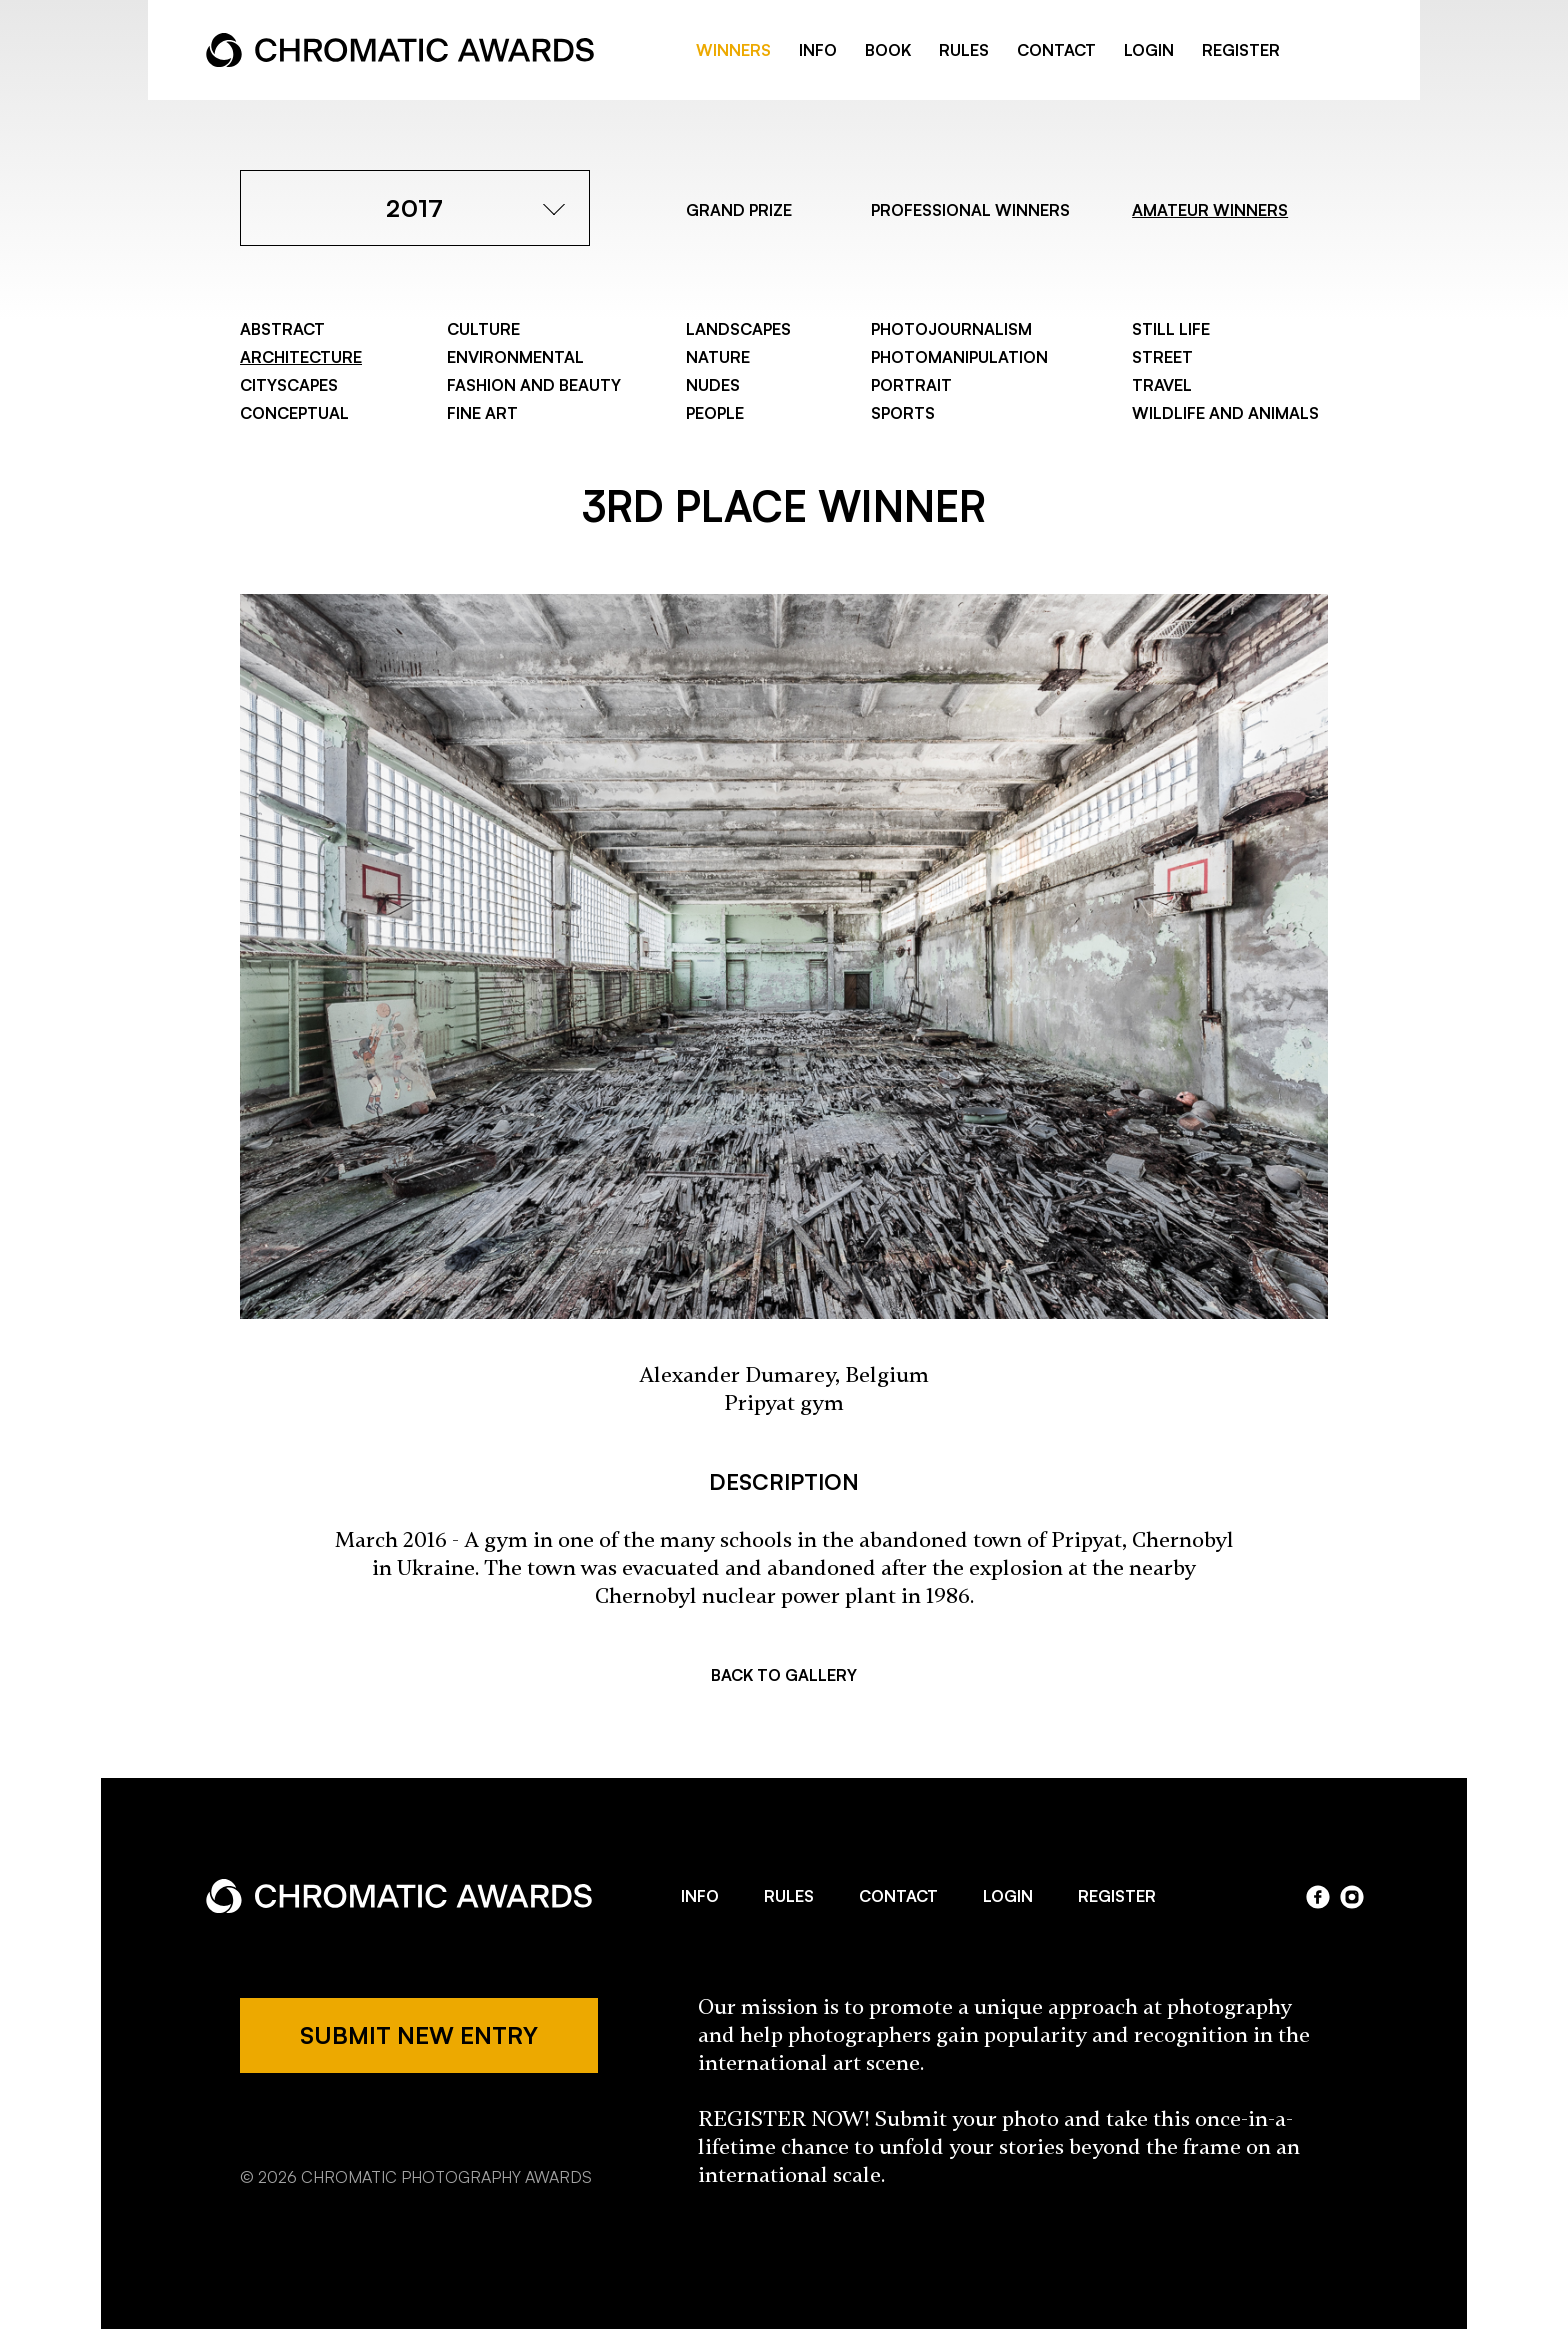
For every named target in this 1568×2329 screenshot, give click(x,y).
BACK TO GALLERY (784, 1675)
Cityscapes (289, 385)
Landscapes (738, 329)
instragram (1352, 51)
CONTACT (1056, 50)
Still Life (1171, 329)
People (715, 413)
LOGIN (1149, 50)
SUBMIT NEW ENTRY (419, 2035)
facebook (1320, 51)
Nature (718, 357)
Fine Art (482, 413)
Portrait (911, 385)
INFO (818, 50)
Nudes (713, 385)
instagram (1352, 1897)
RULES (964, 50)
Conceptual (294, 413)
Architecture (301, 357)
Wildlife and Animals (1225, 413)
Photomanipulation (959, 357)
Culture (483, 329)
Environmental (515, 357)
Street (1162, 357)
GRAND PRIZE (739, 210)
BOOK (888, 50)
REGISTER (1241, 50)
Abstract (282, 329)
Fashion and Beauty (534, 385)
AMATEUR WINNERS (1210, 210)
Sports (903, 413)
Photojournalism (951, 329)
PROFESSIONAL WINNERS (970, 210)
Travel (1162, 385)
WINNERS (733, 50)
